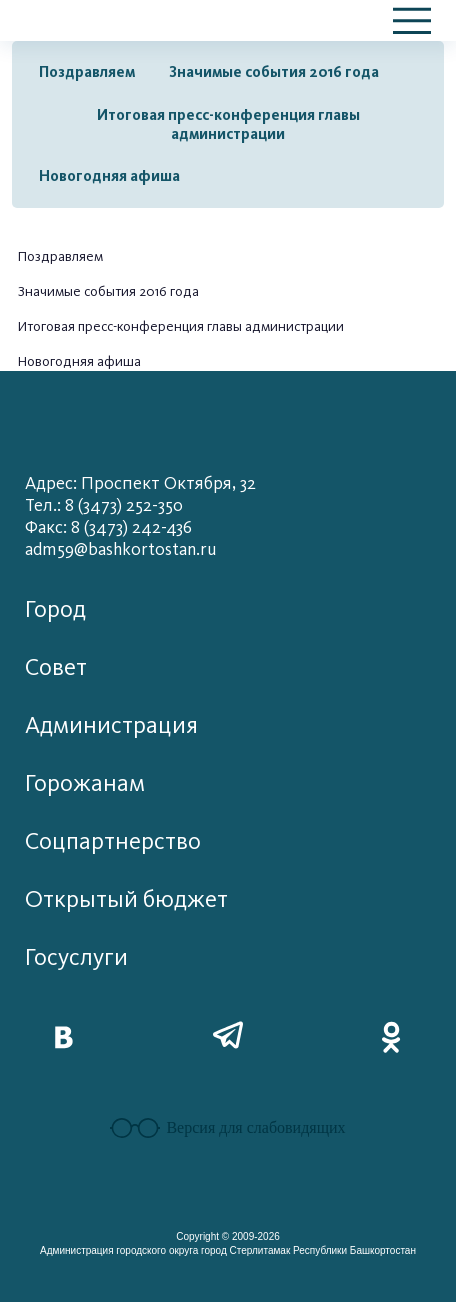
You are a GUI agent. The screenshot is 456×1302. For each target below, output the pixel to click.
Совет (56, 667)
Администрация (111, 725)
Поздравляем (87, 72)
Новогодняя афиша (109, 176)
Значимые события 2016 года (274, 72)
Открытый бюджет (126, 899)
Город (55, 609)
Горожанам (85, 783)
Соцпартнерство (113, 841)
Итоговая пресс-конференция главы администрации (228, 124)
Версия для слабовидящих (227, 1128)
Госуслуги (76, 957)
